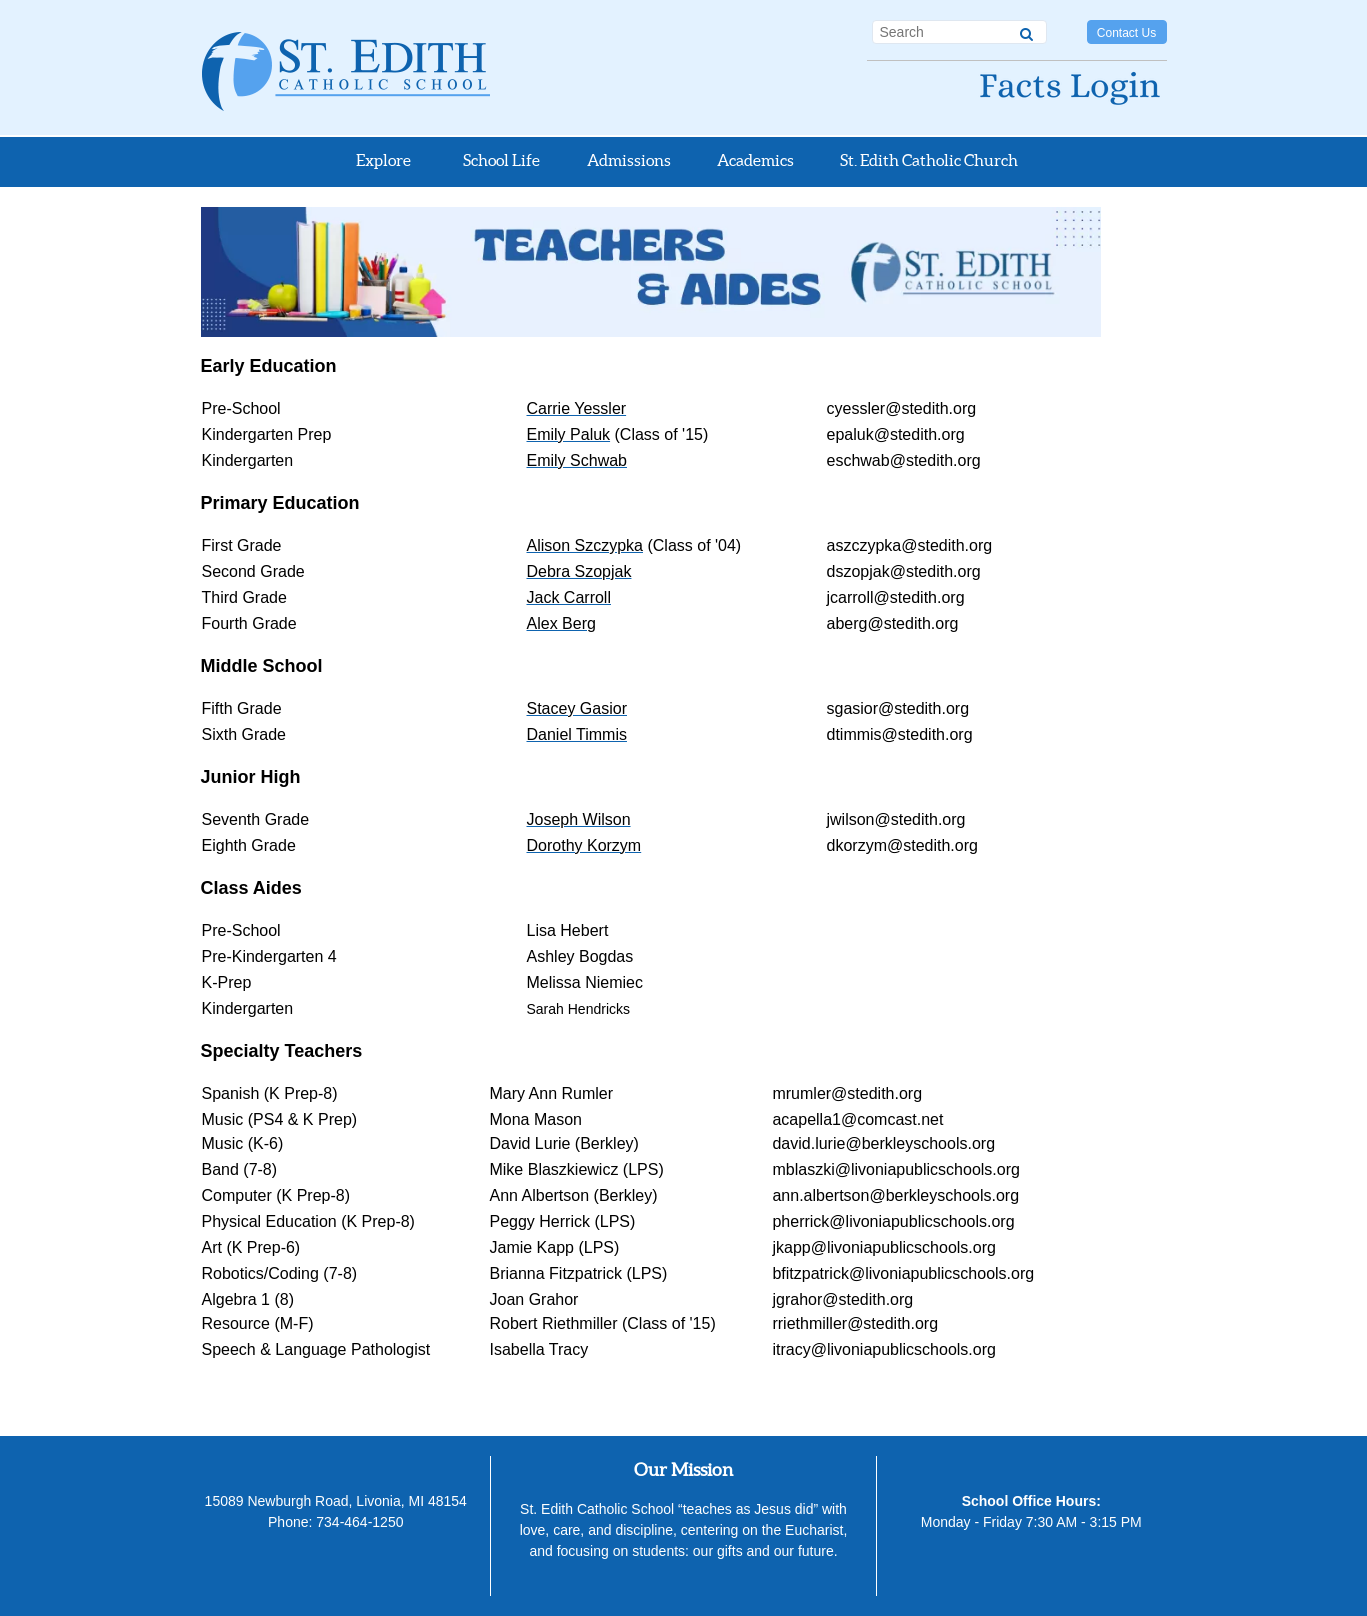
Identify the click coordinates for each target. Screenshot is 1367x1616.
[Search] (1026, 31)
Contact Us (1126, 33)
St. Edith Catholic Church (929, 160)
